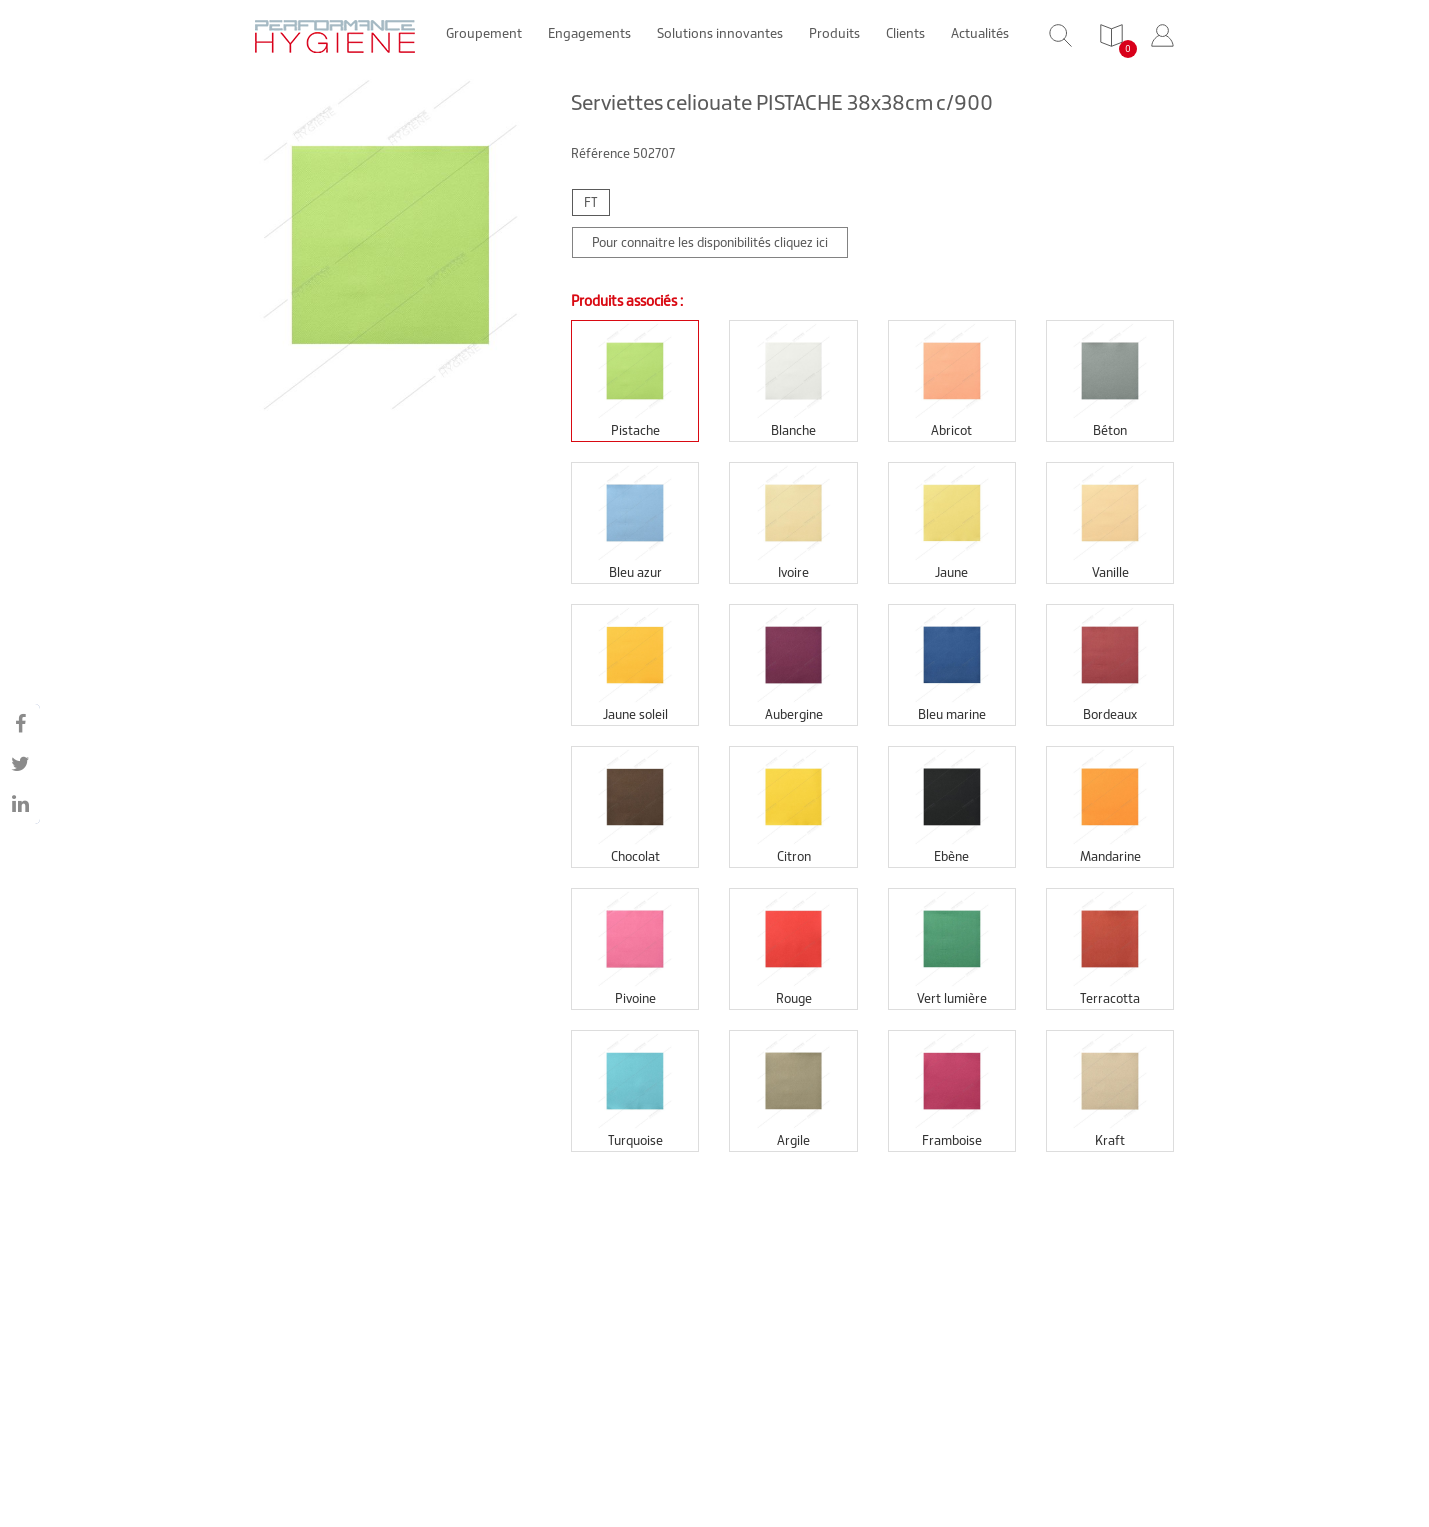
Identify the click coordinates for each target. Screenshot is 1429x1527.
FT (591, 202)
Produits (834, 33)
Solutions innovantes (720, 33)
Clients (905, 33)
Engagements (589, 33)
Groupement (484, 33)
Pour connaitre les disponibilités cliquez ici (710, 242)
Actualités (980, 33)
